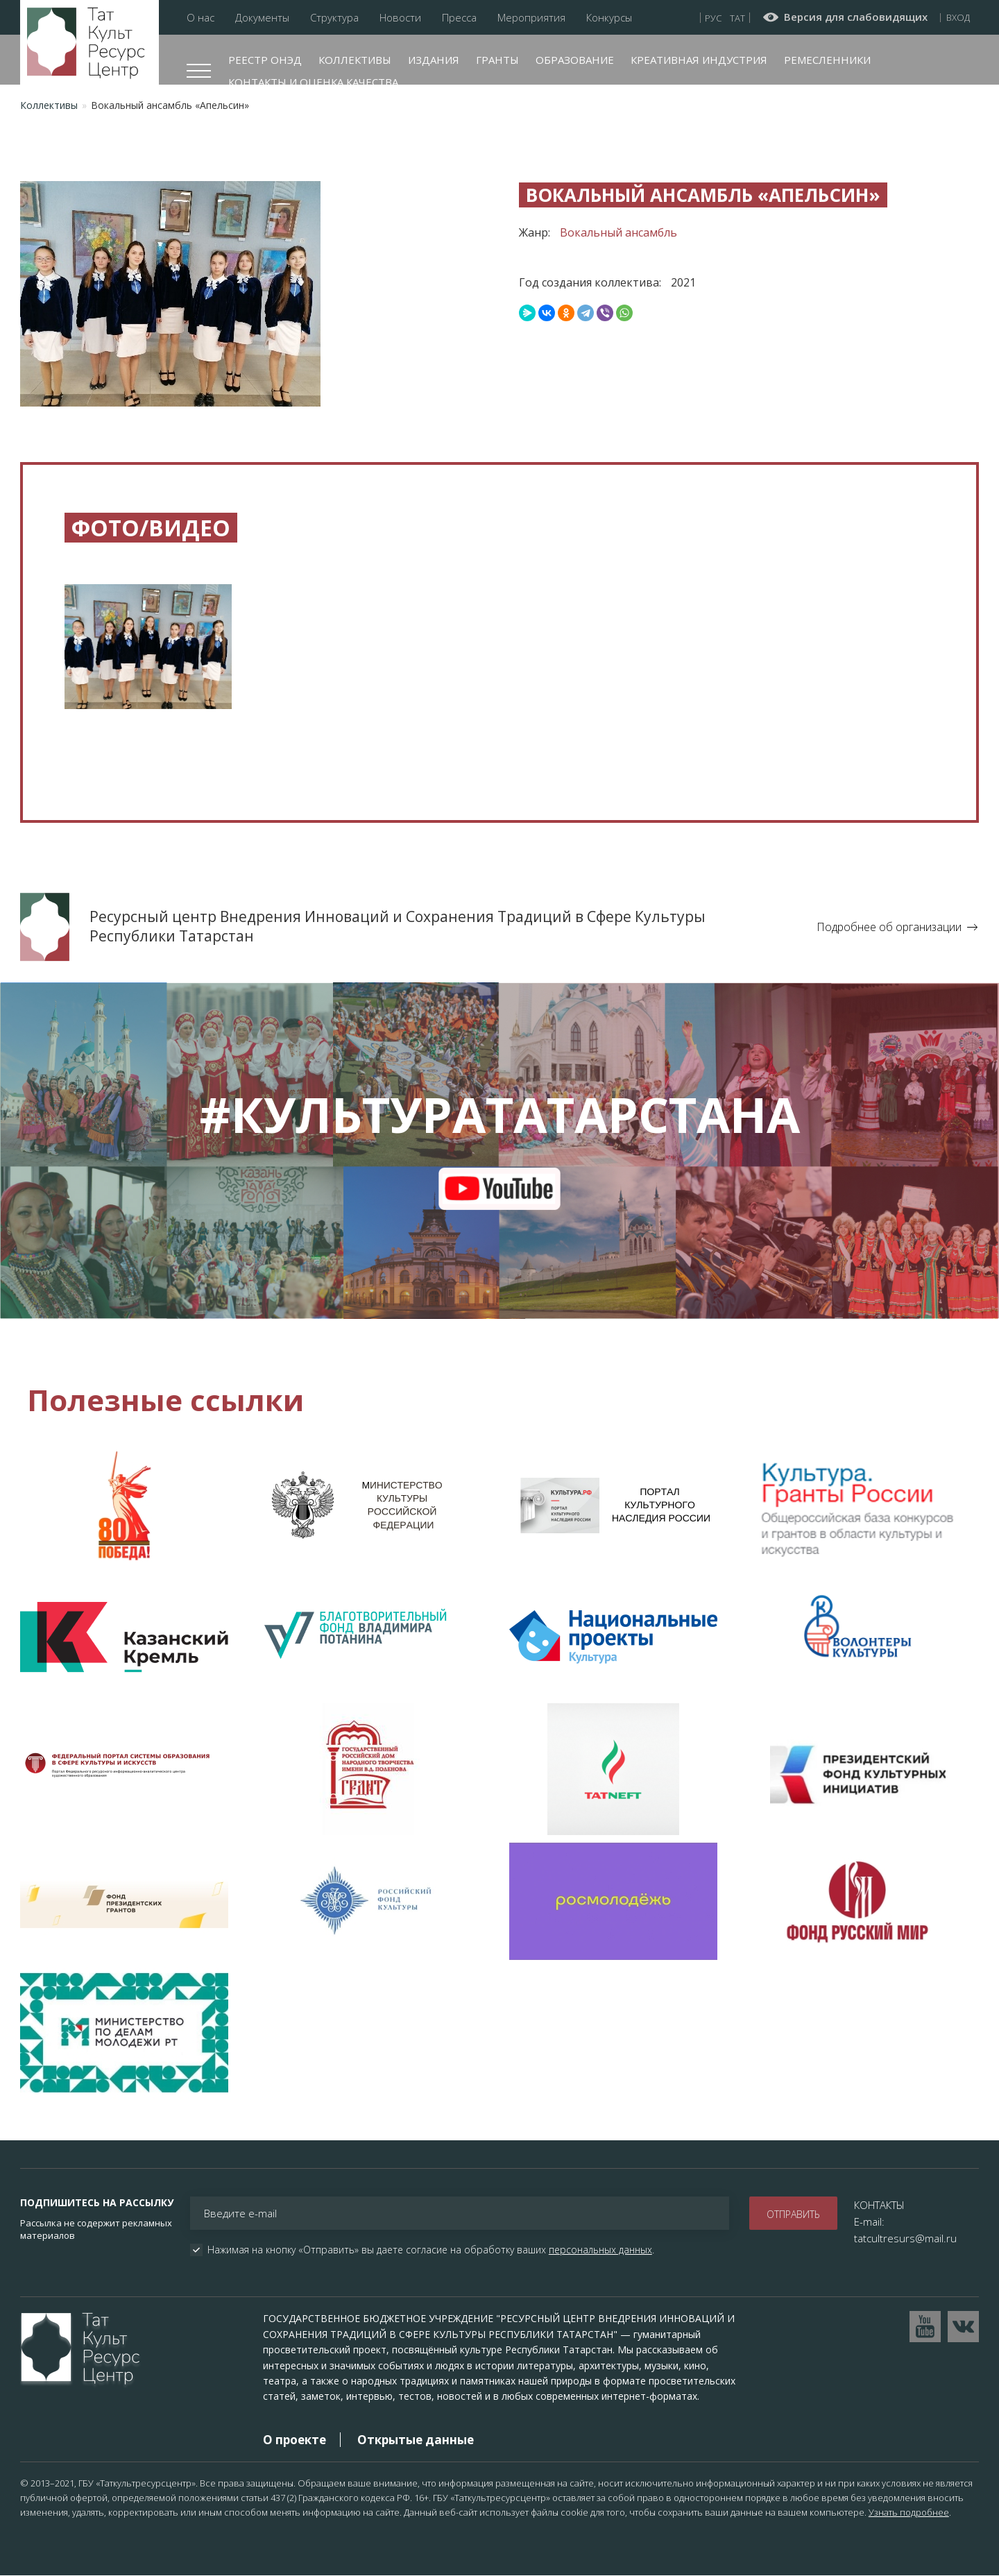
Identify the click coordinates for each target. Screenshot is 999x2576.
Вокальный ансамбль (618, 232)
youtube (500, 1188)
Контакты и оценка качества (313, 82)
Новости (400, 17)
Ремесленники (827, 60)
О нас (200, 17)
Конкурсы (609, 17)
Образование (575, 60)
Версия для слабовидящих (856, 17)
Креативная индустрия (699, 60)
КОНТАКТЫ (879, 2205)
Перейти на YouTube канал (925, 2326)
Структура (334, 17)
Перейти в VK (963, 2326)
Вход (958, 17)
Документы (262, 17)
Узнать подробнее (909, 2512)
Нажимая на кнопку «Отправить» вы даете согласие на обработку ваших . (430, 2250)
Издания (433, 60)
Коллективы (354, 60)
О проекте (294, 2439)
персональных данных (600, 2249)
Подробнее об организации (889, 927)
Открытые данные (415, 2439)
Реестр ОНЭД (265, 60)
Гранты (497, 60)
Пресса (459, 17)
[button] (148, 657)
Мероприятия (531, 17)
